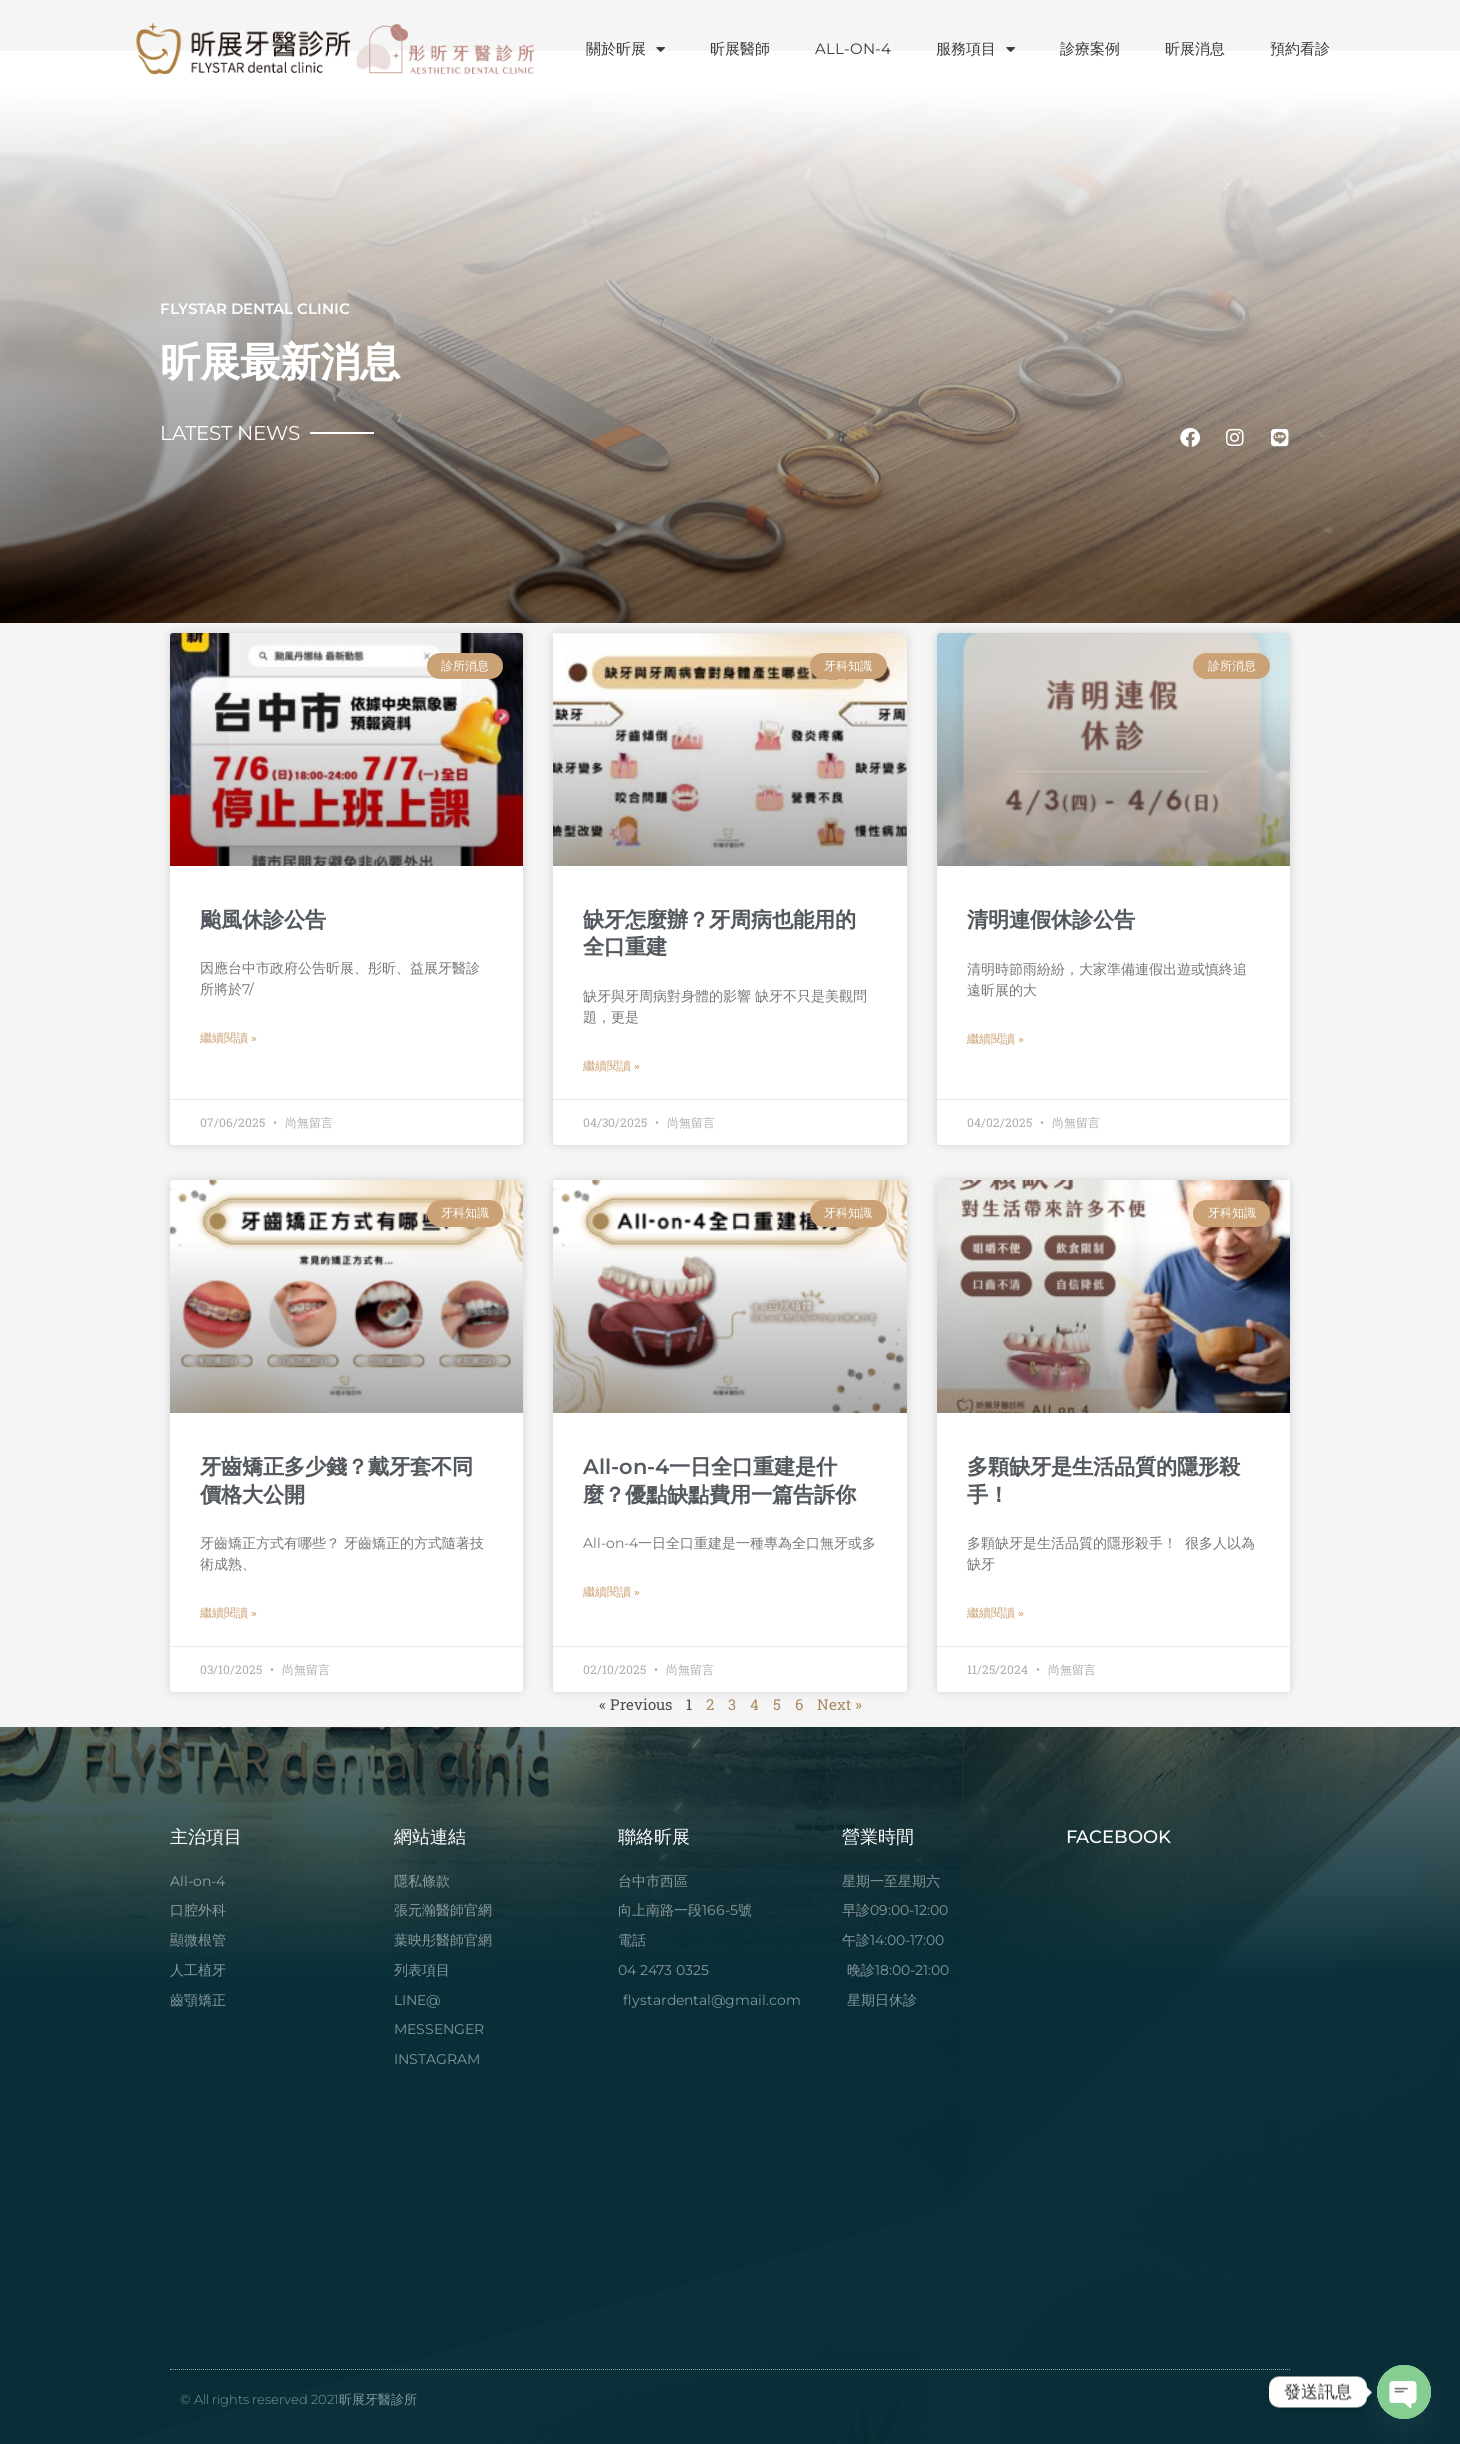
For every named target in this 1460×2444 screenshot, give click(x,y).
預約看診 (1300, 48)
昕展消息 (1195, 48)
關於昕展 (625, 49)
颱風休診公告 (263, 919)
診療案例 (1090, 48)
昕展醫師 (740, 48)
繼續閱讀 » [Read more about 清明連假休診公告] (995, 1039)
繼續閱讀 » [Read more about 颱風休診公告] (228, 1038)
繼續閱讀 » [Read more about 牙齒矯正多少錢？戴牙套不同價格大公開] (228, 1613)
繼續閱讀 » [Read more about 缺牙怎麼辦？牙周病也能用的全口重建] (611, 1066)
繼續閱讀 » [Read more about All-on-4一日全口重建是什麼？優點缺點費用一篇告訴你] (611, 1592)
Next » (839, 1704)
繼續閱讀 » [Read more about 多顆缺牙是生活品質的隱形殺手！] (995, 1613)
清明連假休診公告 (1051, 919)
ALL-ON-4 (853, 48)
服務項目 (975, 49)
